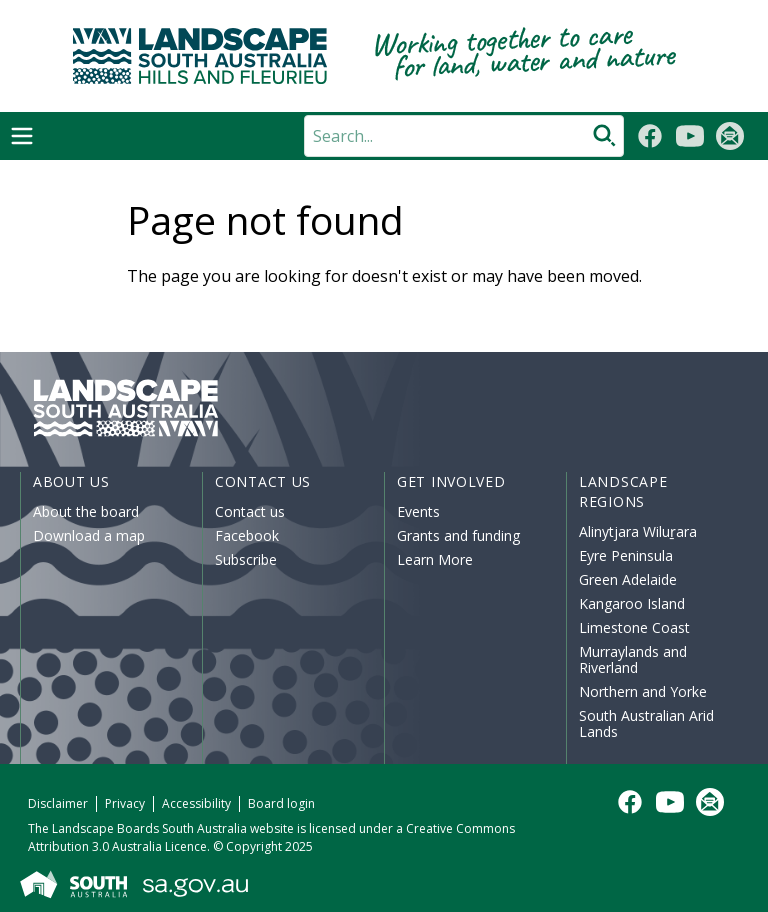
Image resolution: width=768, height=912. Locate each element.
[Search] (464, 136)
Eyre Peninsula (626, 555)
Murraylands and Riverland (633, 659)
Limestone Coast (634, 627)
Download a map (89, 535)
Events (418, 511)
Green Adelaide (628, 579)
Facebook (247, 535)
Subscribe (246, 559)
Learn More (435, 559)
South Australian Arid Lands (646, 723)
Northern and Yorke (643, 691)
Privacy (125, 803)
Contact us (250, 511)
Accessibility (196, 803)
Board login (281, 803)
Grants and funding (458, 535)
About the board (86, 511)
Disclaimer (58, 803)
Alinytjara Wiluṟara (638, 531)
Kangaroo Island (632, 603)
